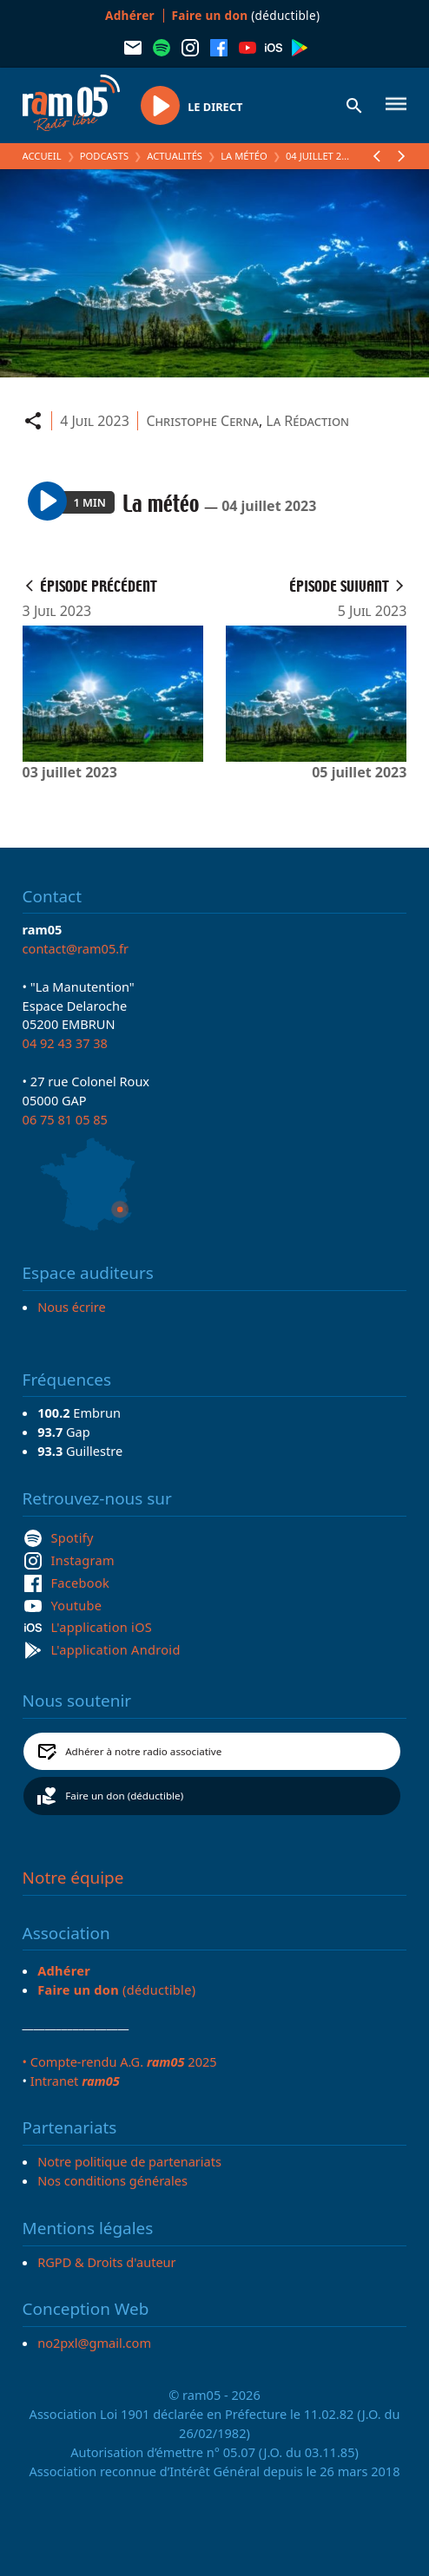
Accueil (42, 155)
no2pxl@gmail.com (94, 2342)
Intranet (75, 2080)
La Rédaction (307, 420)
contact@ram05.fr (76, 948)
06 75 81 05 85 (65, 1119)
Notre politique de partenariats (129, 2161)
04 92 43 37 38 (65, 1043)
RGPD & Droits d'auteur (106, 2262)
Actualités (174, 155)
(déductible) (246, 15)
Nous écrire (71, 1306)
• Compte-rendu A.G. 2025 (120, 2061)
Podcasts (104, 155)
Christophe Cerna (202, 420)
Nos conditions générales (112, 2180)
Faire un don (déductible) (124, 1795)
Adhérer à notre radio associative (143, 1751)
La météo (244, 155)
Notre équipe (73, 1877)
